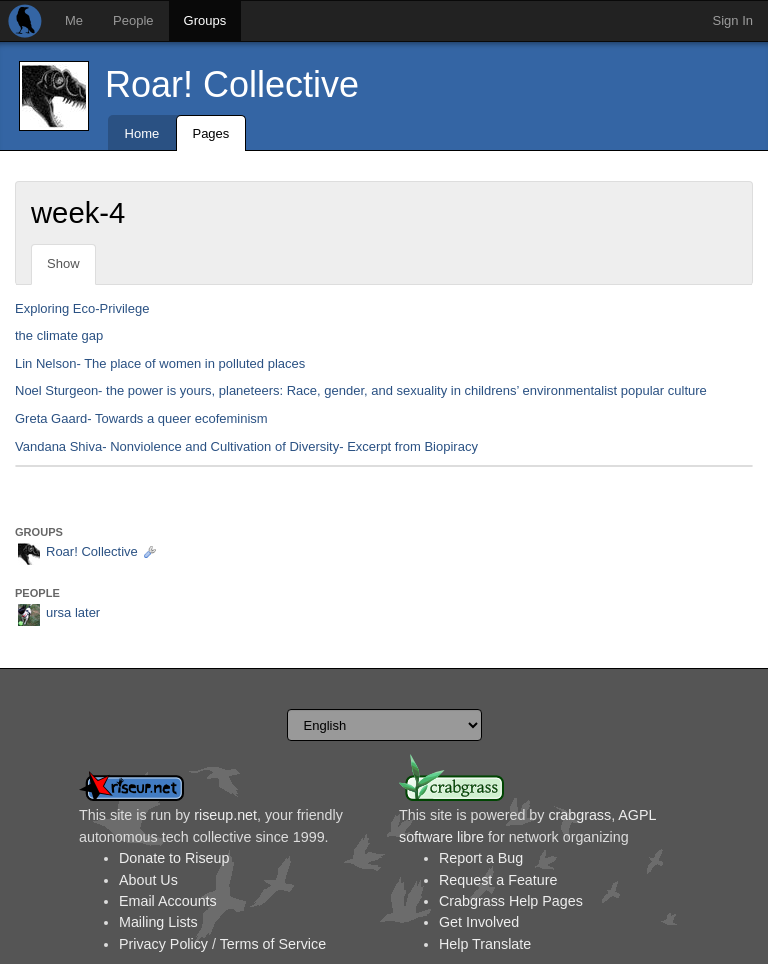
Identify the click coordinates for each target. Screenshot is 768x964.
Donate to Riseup (174, 858)
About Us (148, 880)
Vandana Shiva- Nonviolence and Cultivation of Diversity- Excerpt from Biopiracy (246, 446)
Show (63, 263)
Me (74, 20)
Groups (205, 20)
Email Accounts (168, 901)
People (133, 20)
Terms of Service (273, 944)
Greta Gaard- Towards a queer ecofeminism (141, 418)
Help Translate (485, 944)
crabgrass (579, 815)
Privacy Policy (163, 944)
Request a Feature (498, 880)
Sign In (733, 20)
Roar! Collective (232, 84)
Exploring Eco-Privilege (82, 308)
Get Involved (479, 922)
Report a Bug (481, 858)
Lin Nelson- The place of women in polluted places (160, 363)
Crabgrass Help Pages (511, 901)
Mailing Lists (158, 922)
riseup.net (225, 815)
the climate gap (59, 335)
